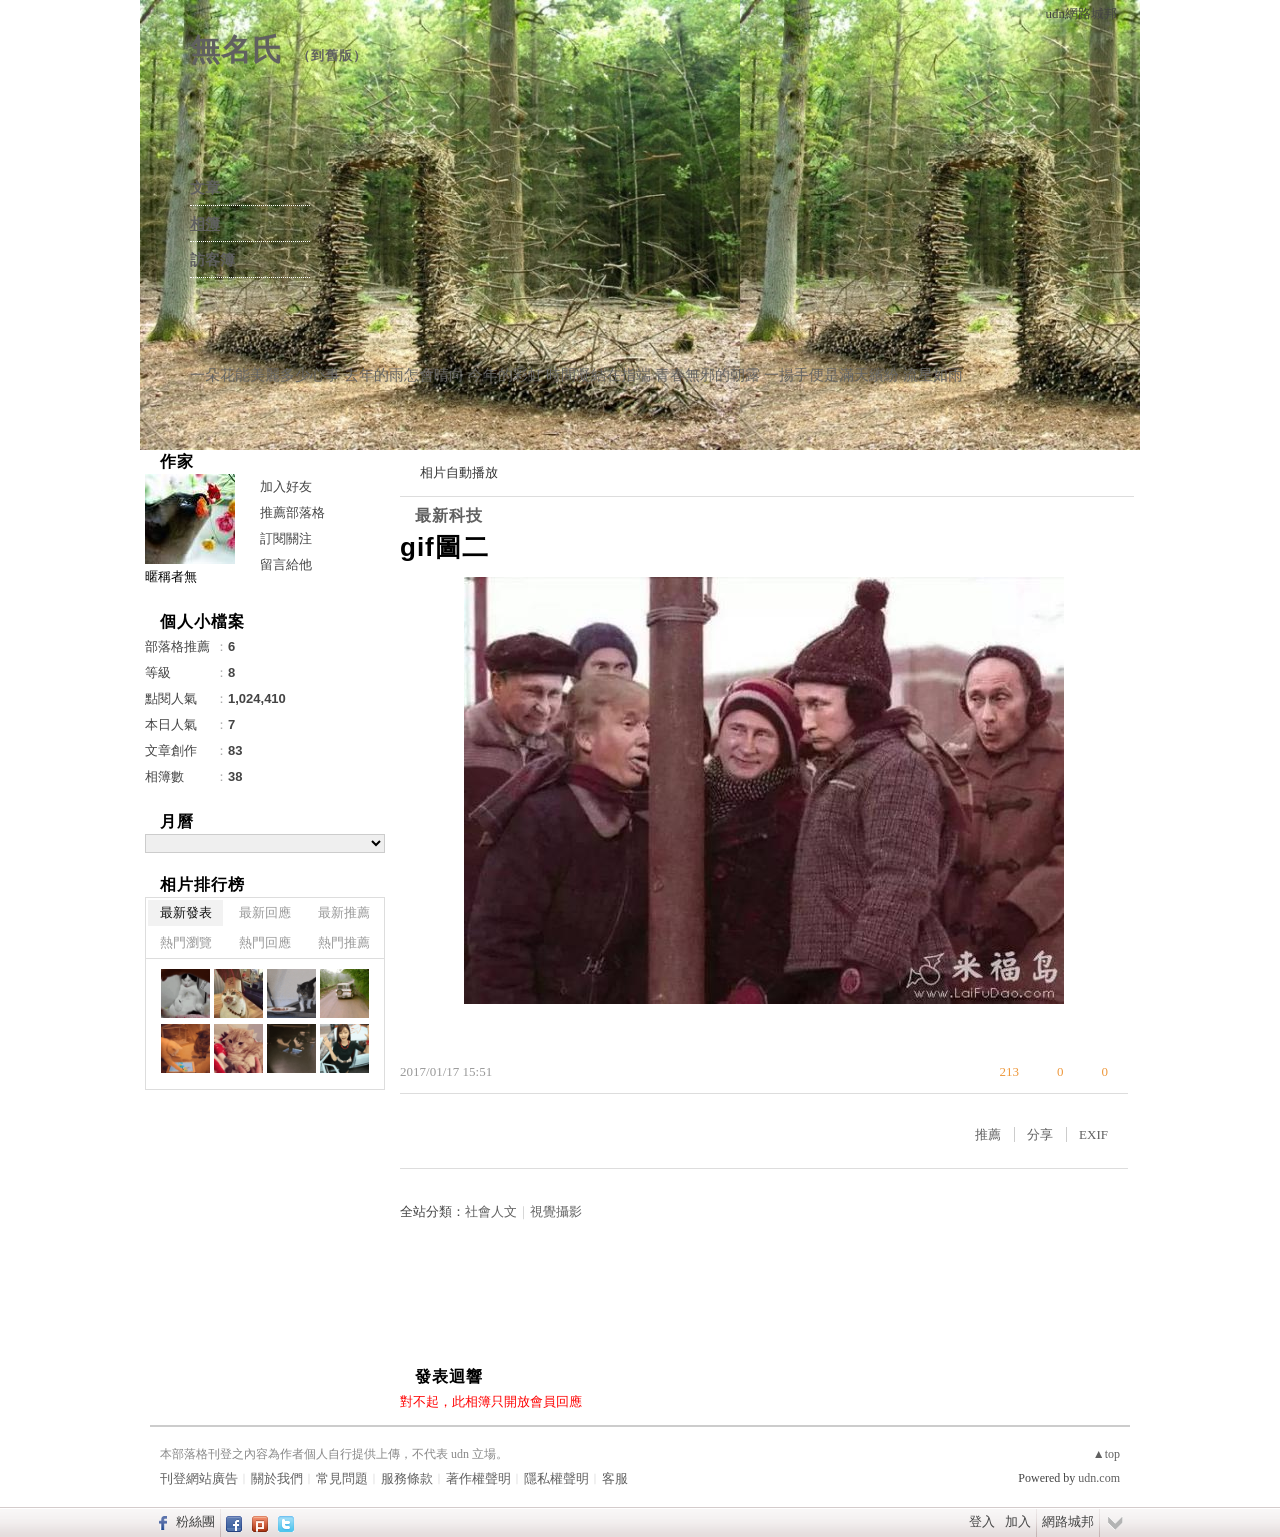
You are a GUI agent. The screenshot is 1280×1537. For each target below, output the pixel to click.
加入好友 (286, 486)
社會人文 (491, 1211)
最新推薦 (344, 912)
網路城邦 (1068, 1521)
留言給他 (286, 564)
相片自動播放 (459, 472)
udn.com (1099, 1478)
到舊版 (332, 55)
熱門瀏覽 (186, 942)
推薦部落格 (292, 512)
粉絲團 (195, 1521)
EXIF (1093, 1134)
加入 (1018, 1521)
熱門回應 (265, 942)
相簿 (205, 224)
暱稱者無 (171, 576)
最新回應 (265, 912)
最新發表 (186, 912)
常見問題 (342, 1478)
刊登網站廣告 (199, 1478)
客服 (615, 1478)
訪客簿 (212, 260)
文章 (205, 188)
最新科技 (449, 515)
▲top (1106, 1454)
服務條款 (407, 1478)
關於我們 (277, 1478)
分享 (1040, 1134)
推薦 (988, 1134)
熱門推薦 (344, 942)
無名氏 (236, 49)
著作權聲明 (478, 1478)
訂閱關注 (286, 538)
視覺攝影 (556, 1211)
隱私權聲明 (556, 1478)
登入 (982, 1521)
